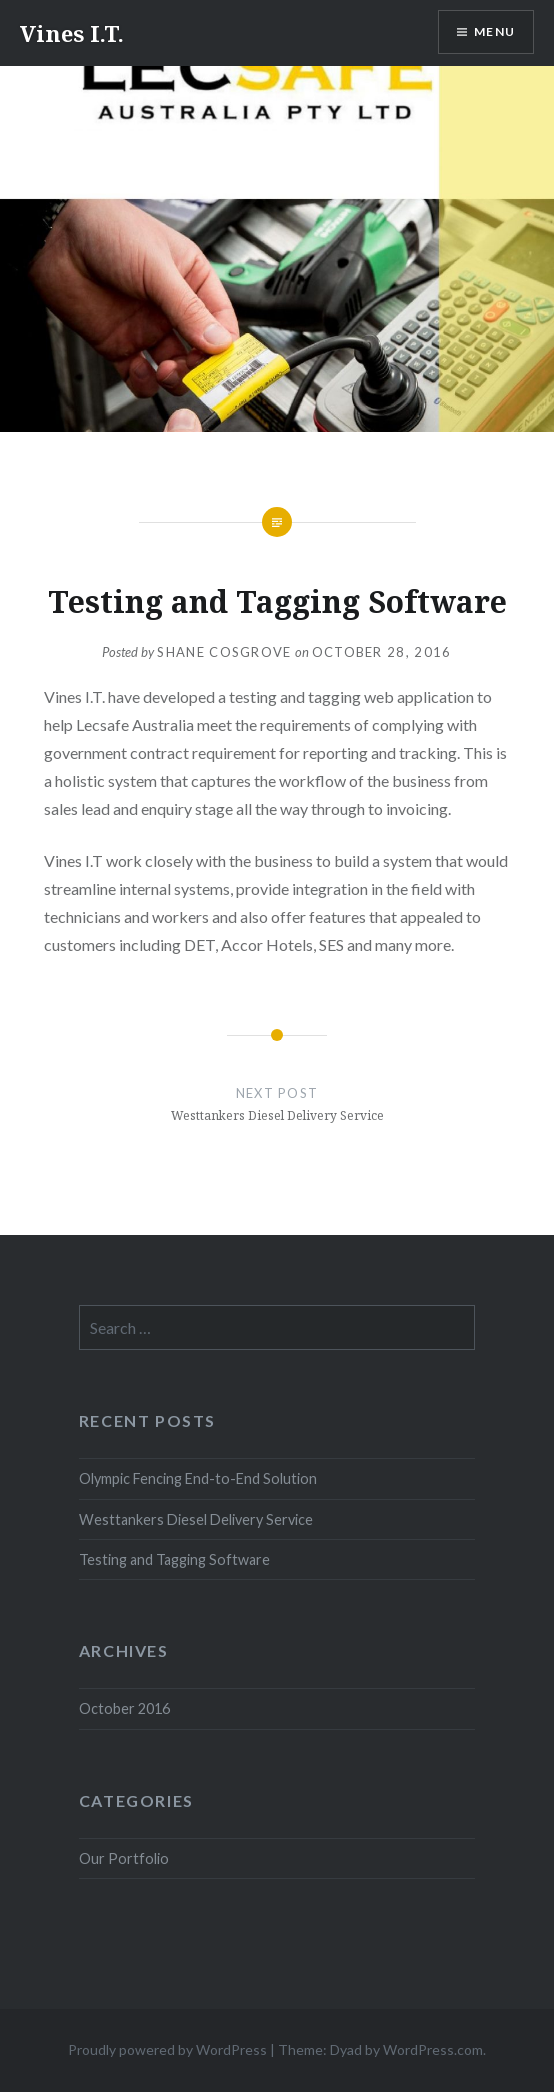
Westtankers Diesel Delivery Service (196, 1519)
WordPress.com (433, 2049)
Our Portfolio (124, 1858)
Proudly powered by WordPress (167, 2049)
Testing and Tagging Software (174, 1559)
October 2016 (124, 1708)
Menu (494, 31)
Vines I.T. (72, 33)
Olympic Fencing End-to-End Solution (198, 1478)
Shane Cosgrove (224, 652)
